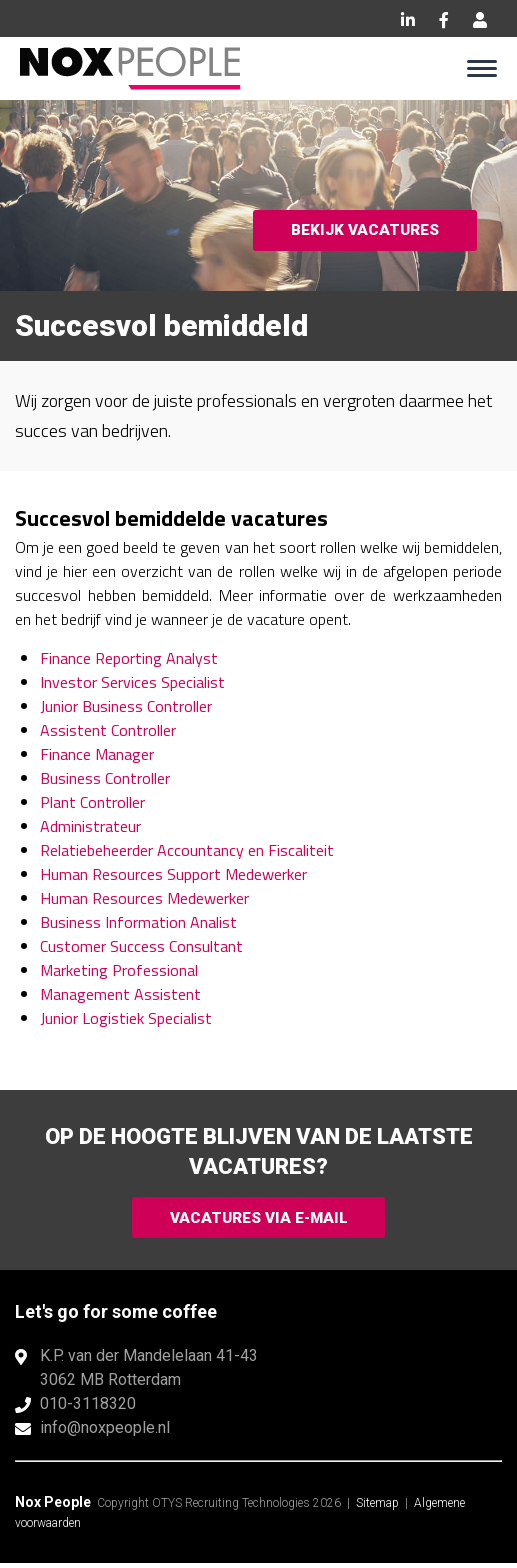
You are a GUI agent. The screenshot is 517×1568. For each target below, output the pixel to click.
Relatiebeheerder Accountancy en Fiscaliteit (187, 850)
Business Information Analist (138, 922)
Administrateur (90, 826)
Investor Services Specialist (132, 682)
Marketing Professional (119, 970)
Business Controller (105, 778)
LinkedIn (408, 20)
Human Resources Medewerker (144, 898)
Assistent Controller (108, 730)
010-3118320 (88, 1408)
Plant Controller (92, 802)
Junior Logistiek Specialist (126, 1018)
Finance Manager (97, 754)
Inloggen (480, 20)
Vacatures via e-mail (259, 1219)
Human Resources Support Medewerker (173, 874)
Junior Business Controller (126, 706)
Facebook (444, 20)
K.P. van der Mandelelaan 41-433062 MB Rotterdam (149, 1372)
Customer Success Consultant (141, 946)
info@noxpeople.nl (105, 1432)
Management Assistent (120, 994)
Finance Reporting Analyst (129, 658)
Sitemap (377, 1508)
